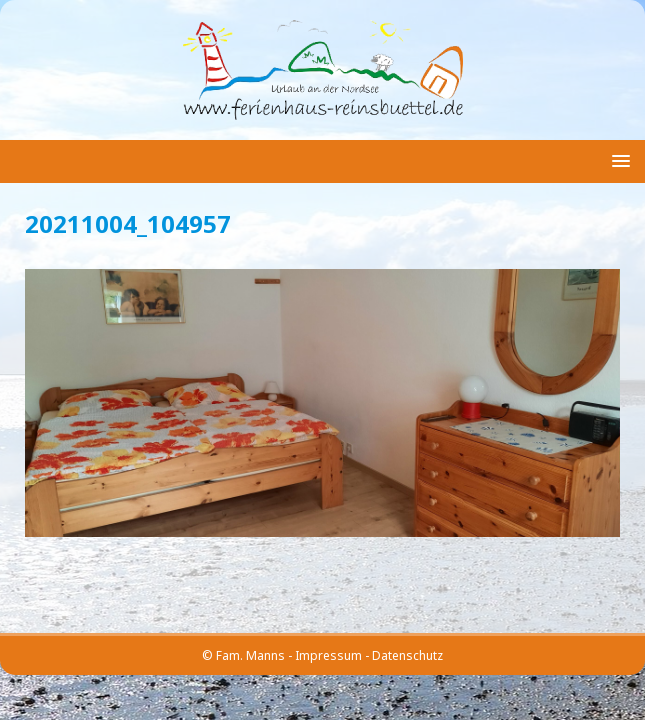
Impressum (328, 655)
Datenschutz (407, 655)
